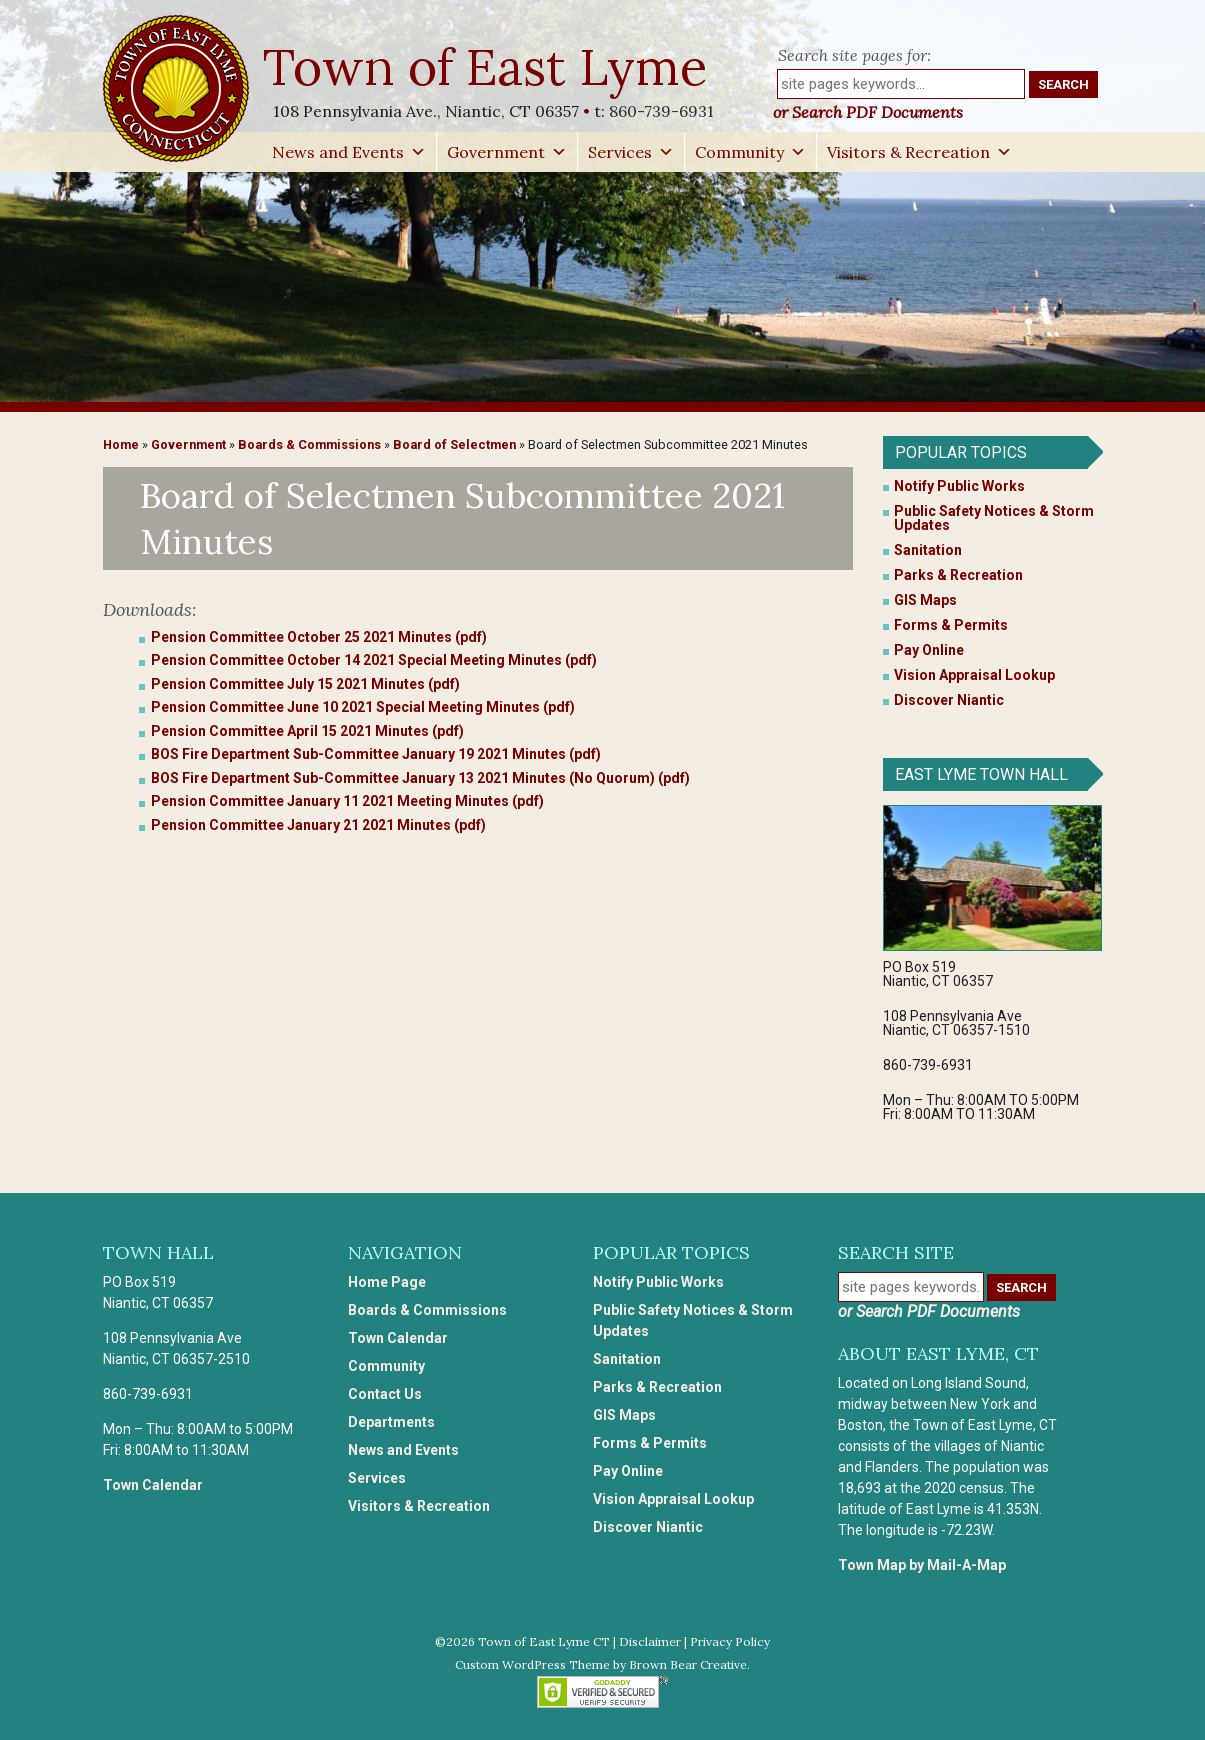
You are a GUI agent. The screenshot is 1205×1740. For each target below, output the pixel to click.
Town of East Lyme (487, 67)
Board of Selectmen (454, 444)
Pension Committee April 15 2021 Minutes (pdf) (307, 731)
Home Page (387, 1282)
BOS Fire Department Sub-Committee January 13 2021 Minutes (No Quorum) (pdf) (420, 778)
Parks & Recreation (958, 575)
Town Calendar (153, 1485)
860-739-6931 (661, 111)
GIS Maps (925, 600)
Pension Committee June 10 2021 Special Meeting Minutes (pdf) (363, 707)
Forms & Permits (951, 625)
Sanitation (928, 550)
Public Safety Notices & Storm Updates (994, 518)
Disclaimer (650, 1641)
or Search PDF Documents (868, 112)
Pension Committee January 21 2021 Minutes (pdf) (318, 825)
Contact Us (385, 1394)
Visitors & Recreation (919, 152)
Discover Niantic (949, 700)
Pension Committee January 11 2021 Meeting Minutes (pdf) (347, 801)
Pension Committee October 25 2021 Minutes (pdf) (319, 637)
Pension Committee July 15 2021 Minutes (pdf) (305, 684)
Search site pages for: (854, 55)
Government (507, 152)
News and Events (349, 152)
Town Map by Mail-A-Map (922, 1565)
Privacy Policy (730, 1641)
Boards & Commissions (309, 444)
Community (750, 152)
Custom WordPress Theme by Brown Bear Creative (601, 1664)
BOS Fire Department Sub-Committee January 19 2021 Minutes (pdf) (376, 754)
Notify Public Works (959, 486)
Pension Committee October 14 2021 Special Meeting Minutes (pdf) (374, 660)
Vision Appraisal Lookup (974, 675)
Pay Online (929, 650)
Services (631, 152)
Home (121, 444)
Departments (391, 1422)
